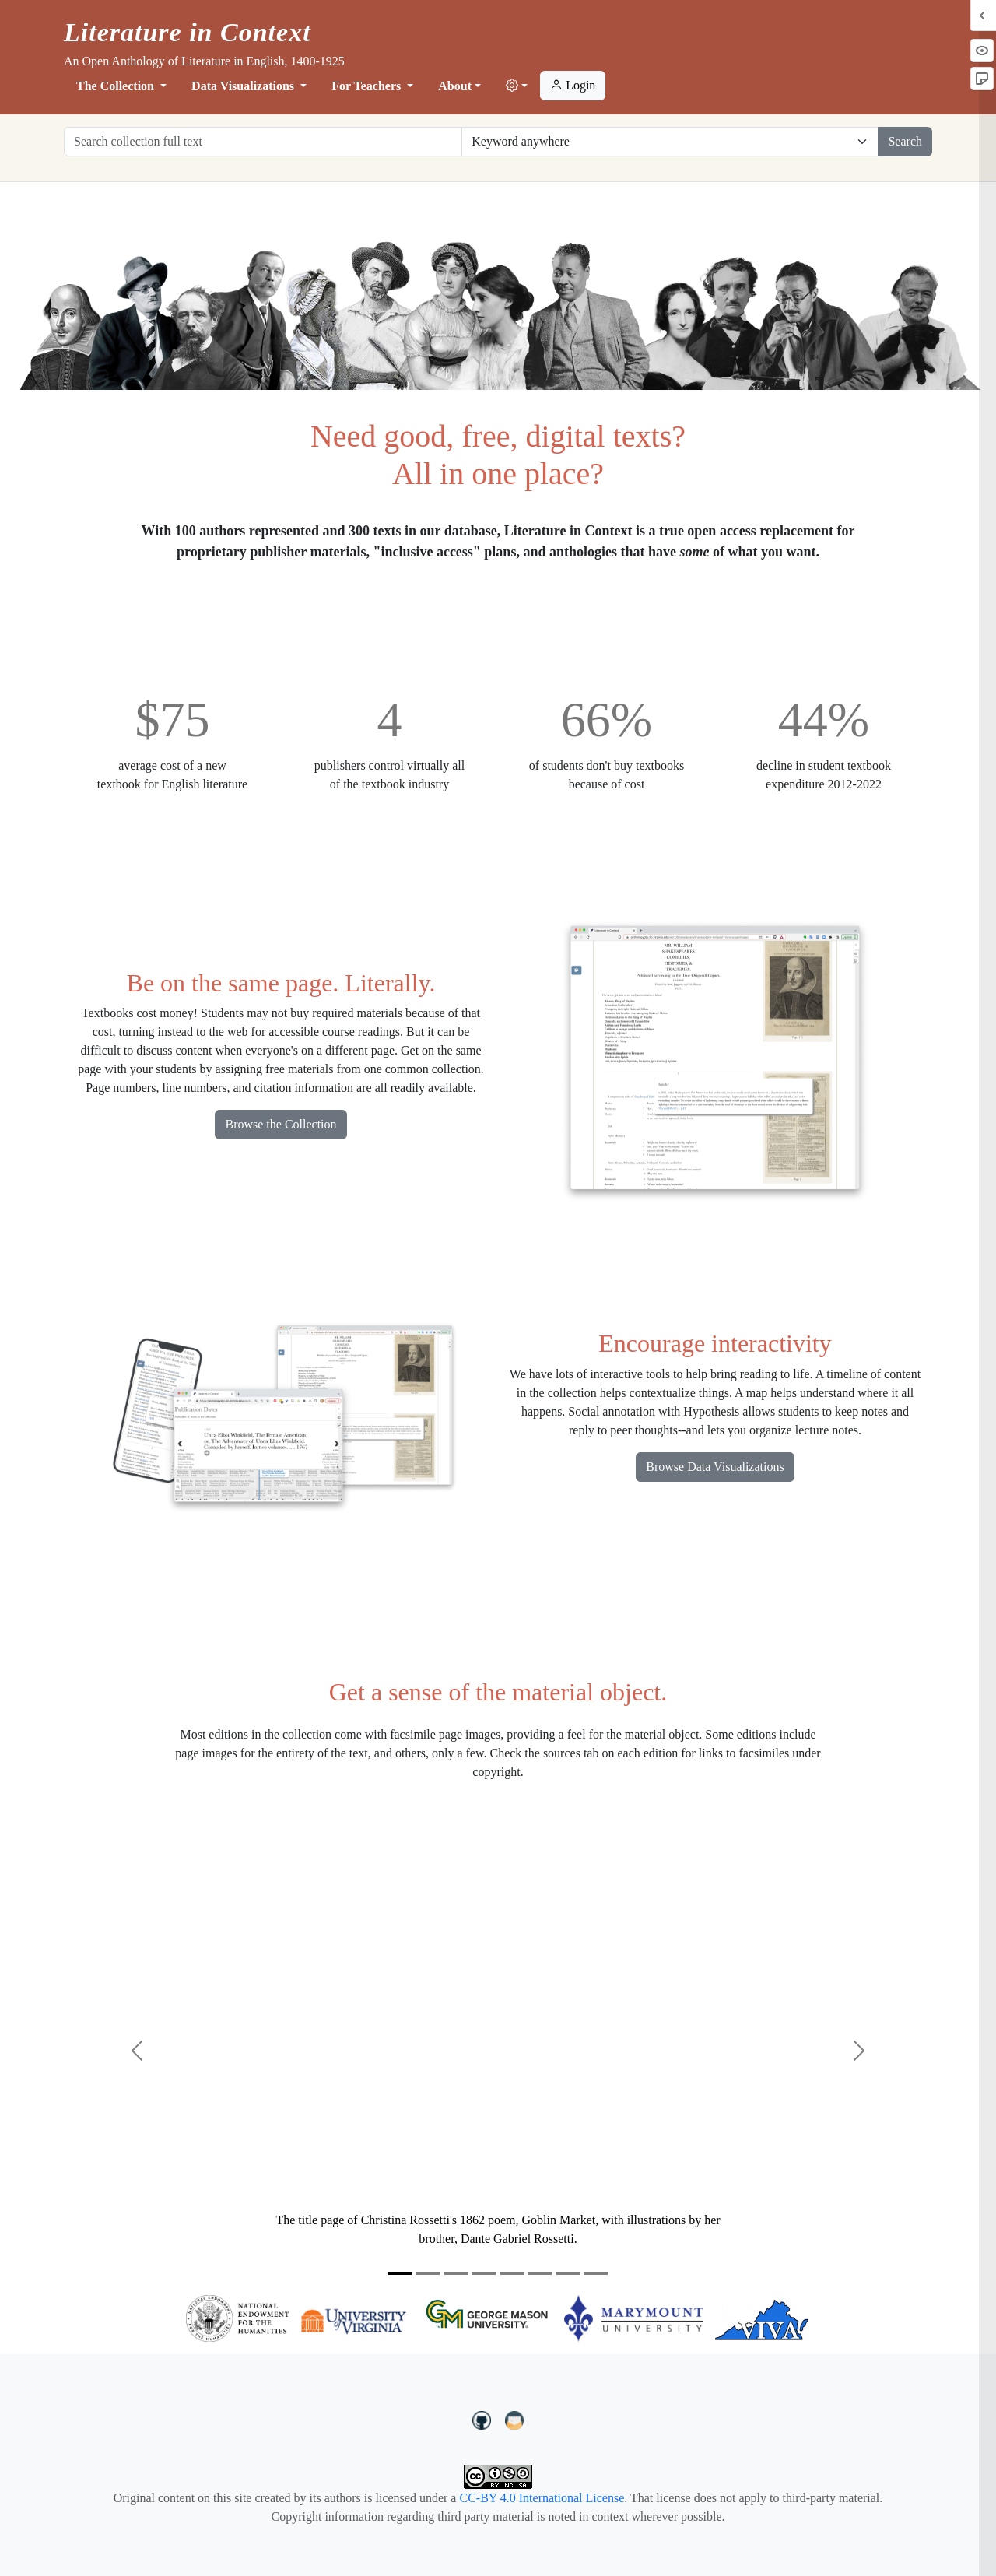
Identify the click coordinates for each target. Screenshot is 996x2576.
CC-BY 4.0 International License (541, 2497)
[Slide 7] (568, 2274)
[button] (516, 86)
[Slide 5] (512, 2274)
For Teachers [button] (367, 86)
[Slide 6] (540, 2274)
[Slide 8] (596, 2274)
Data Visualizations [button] (244, 86)
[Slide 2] (428, 2274)
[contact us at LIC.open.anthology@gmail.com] (514, 2418)
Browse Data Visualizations (715, 1466)
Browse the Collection (280, 1124)
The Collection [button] (116, 86)
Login (572, 85)
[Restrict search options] (670, 141)
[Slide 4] (484, 2274)
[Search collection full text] (263, 141)
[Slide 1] (400, 2274)
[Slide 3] (456, 2274)
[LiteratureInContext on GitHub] (484, 2418)
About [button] (455, 86)
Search (905, 141)
